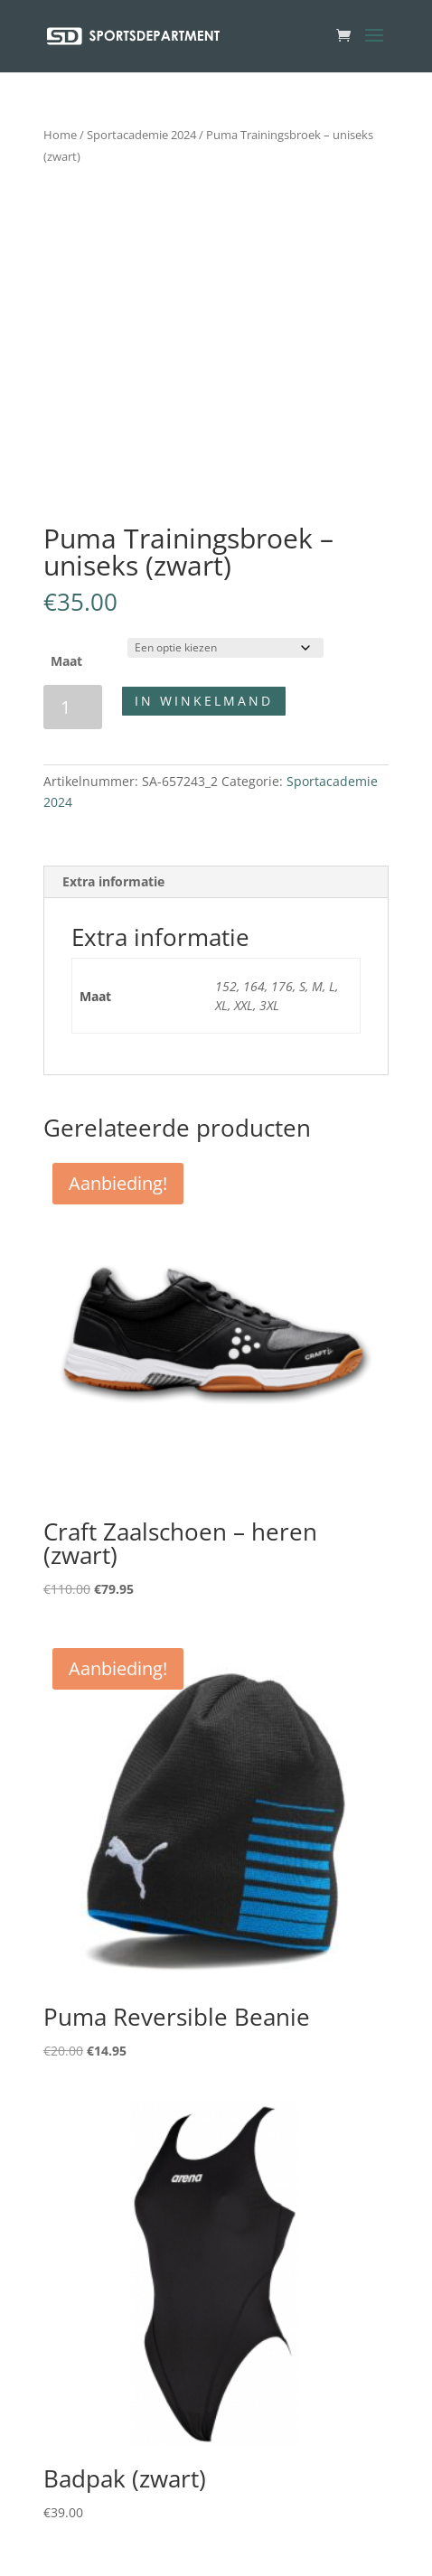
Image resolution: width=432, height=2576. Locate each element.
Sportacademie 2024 (141, 134)
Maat (66, 661)
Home (60, 134)
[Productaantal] (72, 707)
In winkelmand (204, 700)
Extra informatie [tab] (113, 881)
